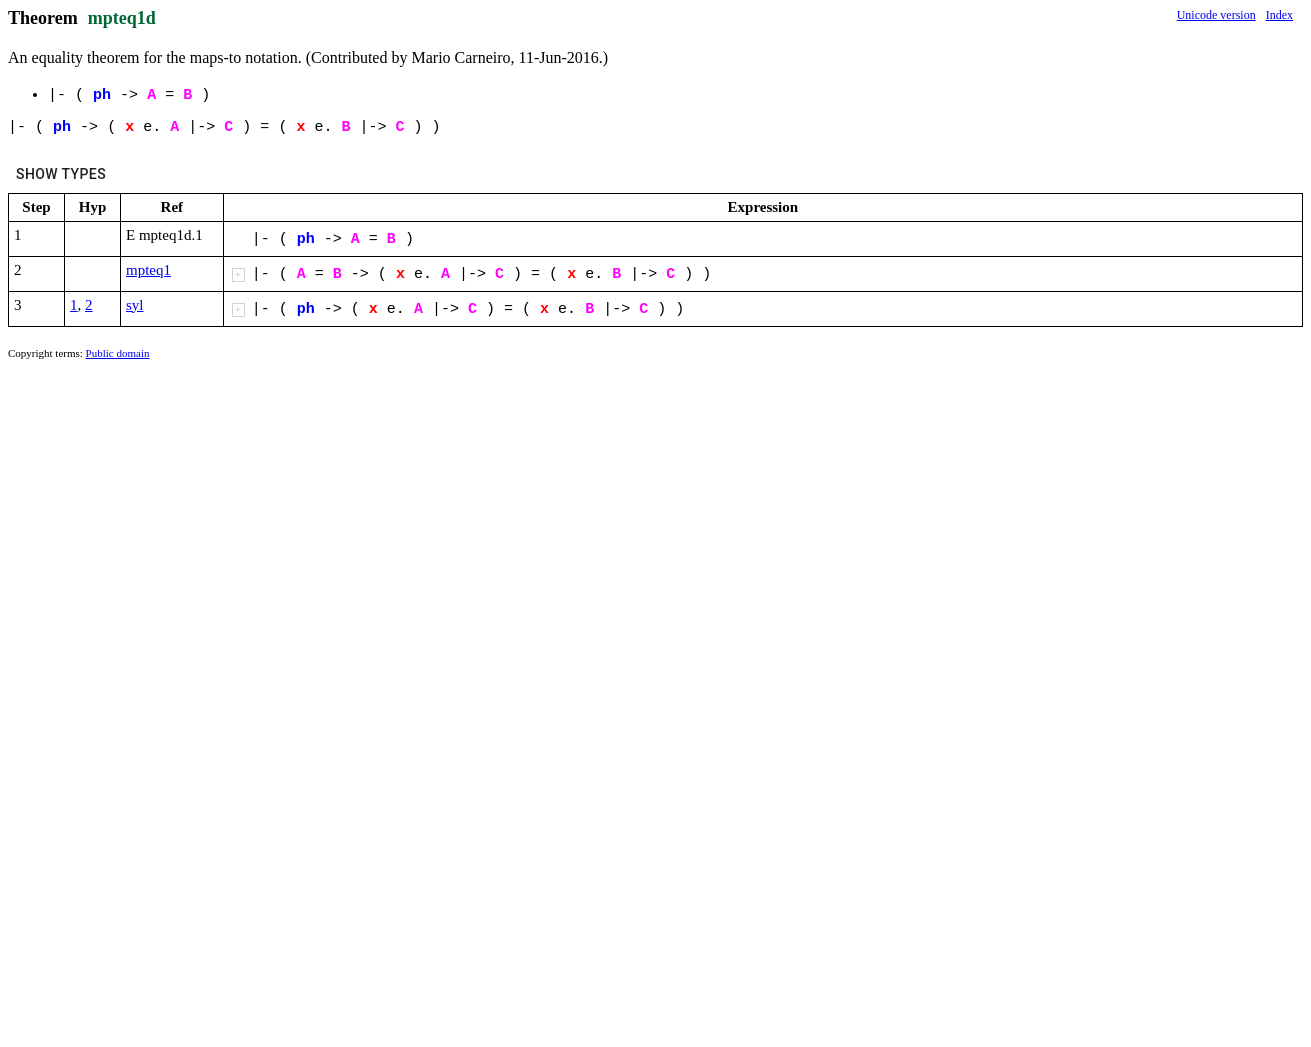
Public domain (118, 353)
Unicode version (1216, 15)
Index (1279, 15)
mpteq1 (148, 270)
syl (135, 305)
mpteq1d (122, 18)
